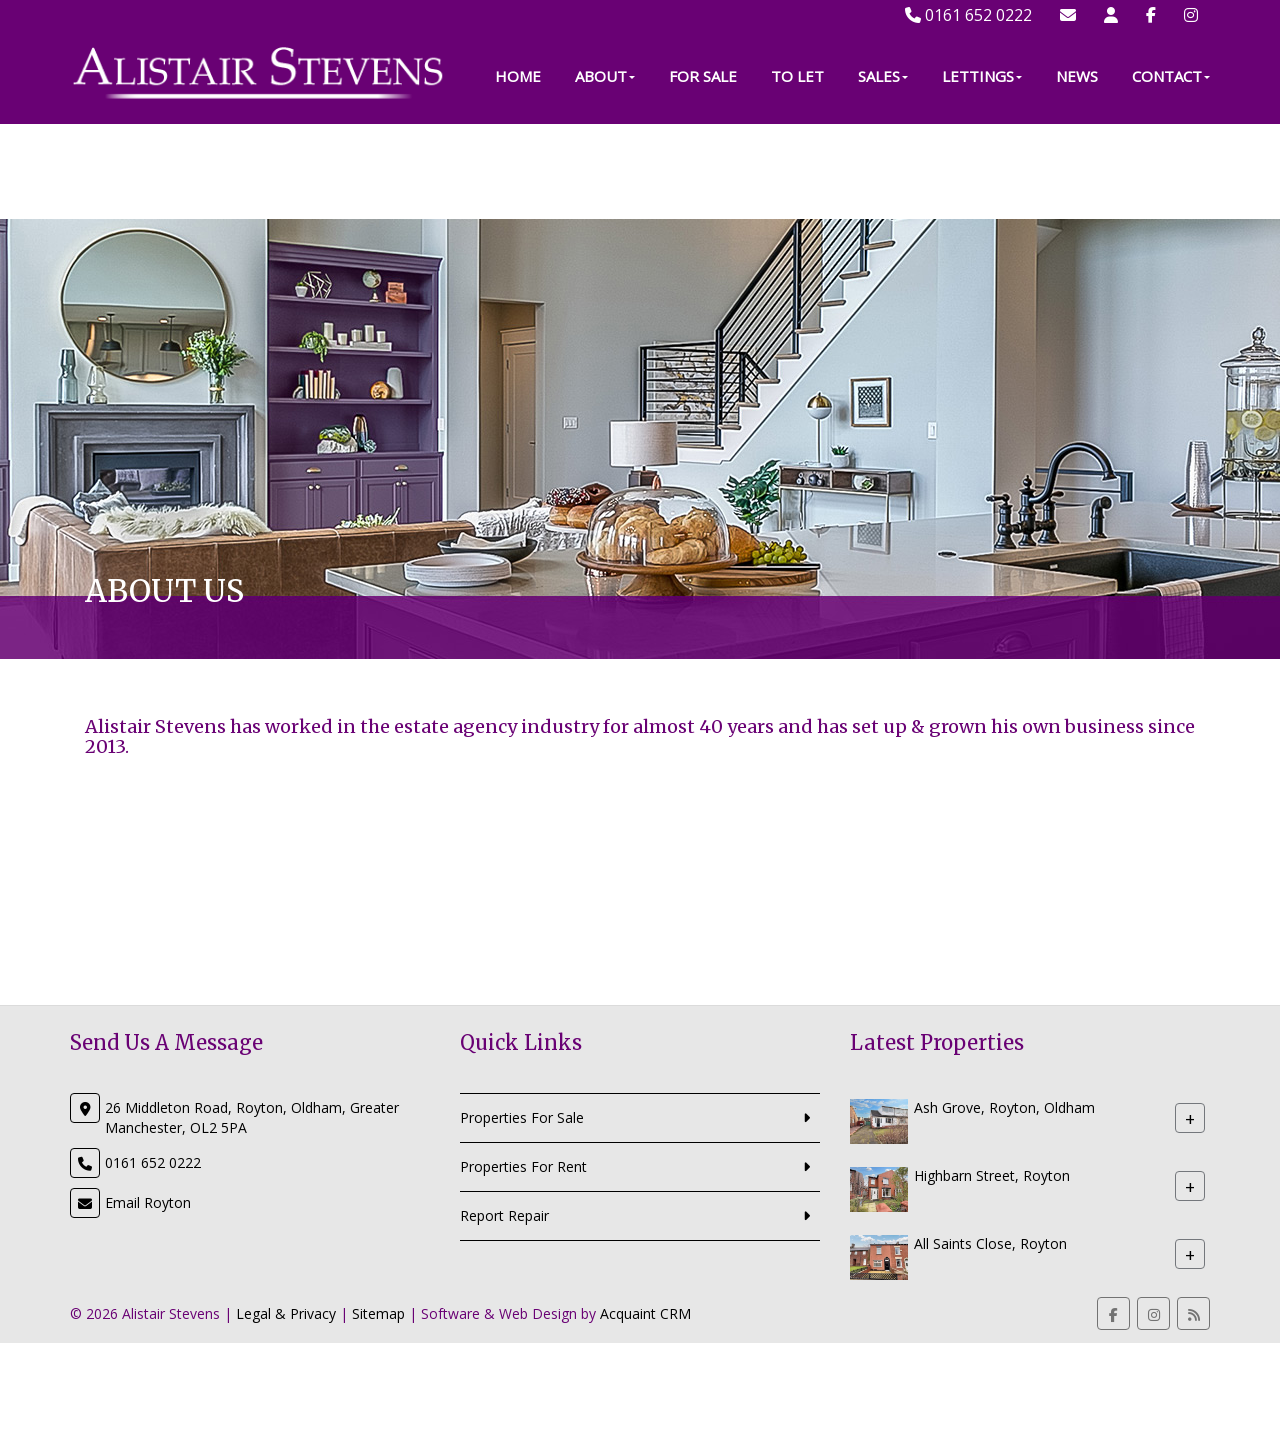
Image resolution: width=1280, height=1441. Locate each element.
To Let (797, 171)
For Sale (703, 171)
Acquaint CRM (645, 1313)
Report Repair (504, 1215)
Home (518, 171)
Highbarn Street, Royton (992, 1175)
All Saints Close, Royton (990, 1243)
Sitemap (378, 1313)
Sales (883, 171)
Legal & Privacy (286, 1313)
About (605, 171)
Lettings (982, 171)
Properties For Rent (523, 1166)
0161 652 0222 (968, 15)
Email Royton (148, 1202)
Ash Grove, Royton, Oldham (1004, 1107)
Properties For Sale (522, 1117)
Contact (1171, 171)
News (1077, 171)
